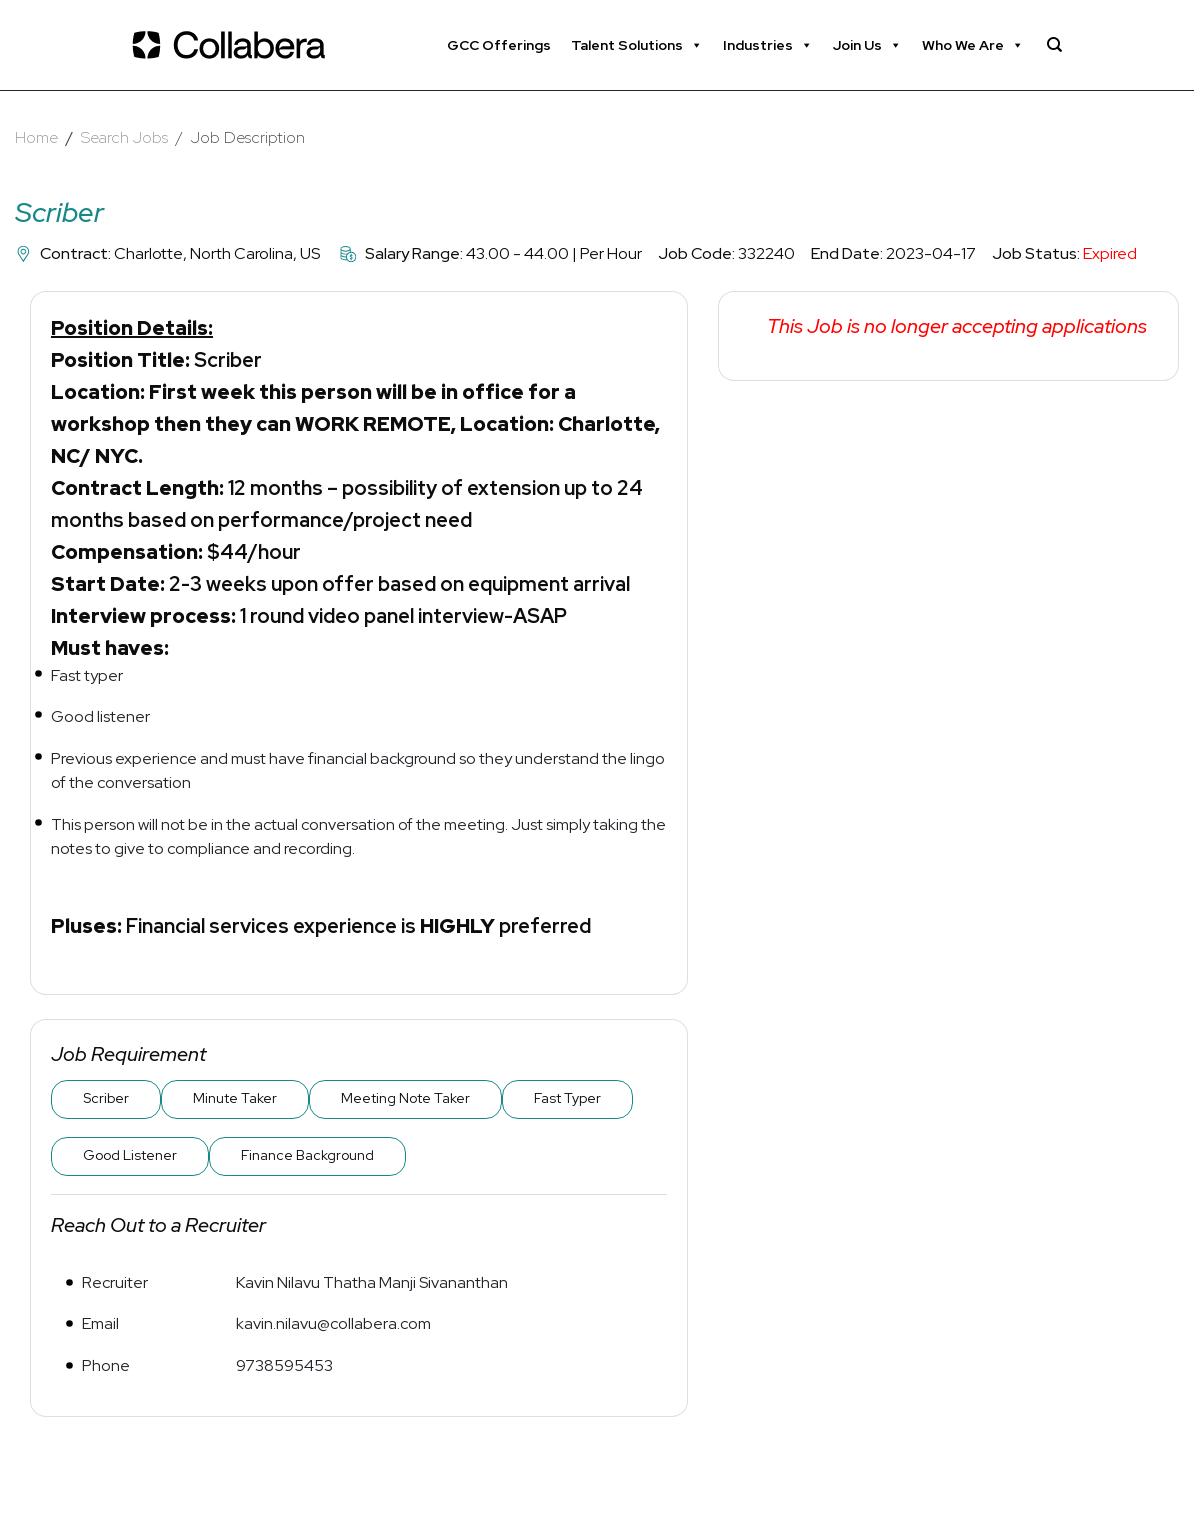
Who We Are (973, 45)
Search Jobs (124, 137)
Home (36, 137)
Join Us (867, 45)
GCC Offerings (499, 45)
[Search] (1054, 45)
